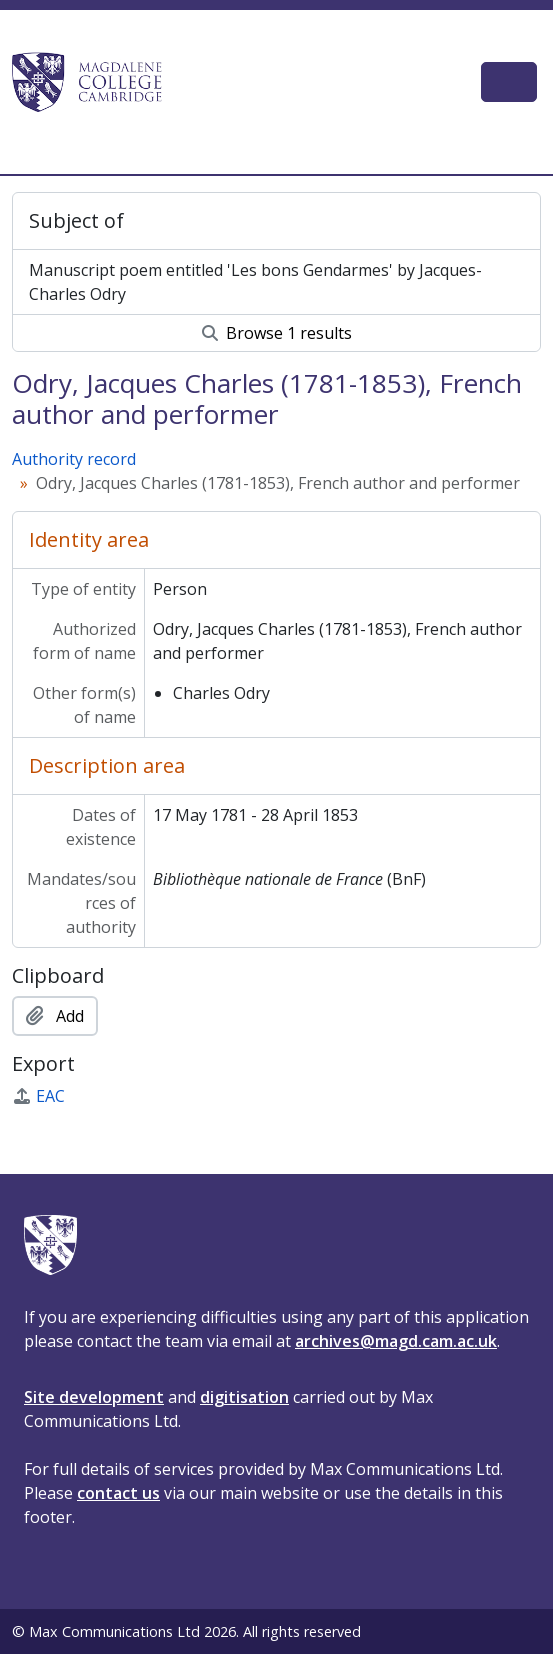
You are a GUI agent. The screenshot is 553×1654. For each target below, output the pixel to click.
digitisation (244, 1397)
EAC (38, 1096)
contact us (118, 1493)
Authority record (74, 459)
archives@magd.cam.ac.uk (396, 1341)
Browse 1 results (277, 333)
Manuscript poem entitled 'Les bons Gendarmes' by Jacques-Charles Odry (255, 282)
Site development (94, 1397)
